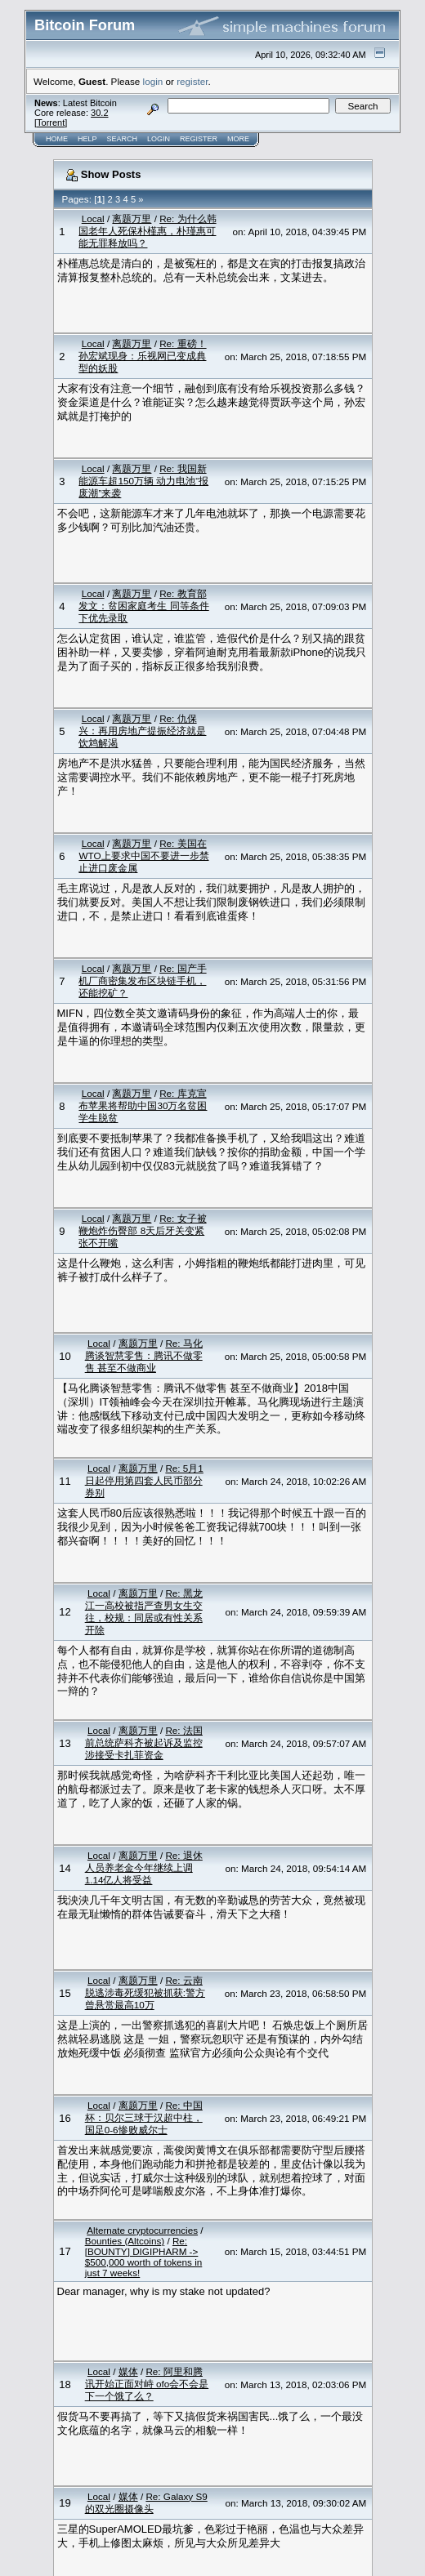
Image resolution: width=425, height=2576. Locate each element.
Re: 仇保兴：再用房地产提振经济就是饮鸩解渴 (142, 730)
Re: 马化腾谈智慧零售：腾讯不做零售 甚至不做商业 (144, 1355)
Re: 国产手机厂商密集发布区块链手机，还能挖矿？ (142, 980)
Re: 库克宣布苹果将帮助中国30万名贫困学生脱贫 (142, 1105)
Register (198, 139)
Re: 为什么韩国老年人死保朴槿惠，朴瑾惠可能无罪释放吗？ (147, 230)
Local (93, 218)
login (153, 81)
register (192, 81)
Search (122, 139)
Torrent (51, 122)
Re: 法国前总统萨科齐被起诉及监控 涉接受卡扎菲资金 (144, 1742)
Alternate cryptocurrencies (142, 2230)
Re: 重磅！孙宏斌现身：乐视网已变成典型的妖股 (142, 355)
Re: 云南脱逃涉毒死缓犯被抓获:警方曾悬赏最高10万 (145, 1992)
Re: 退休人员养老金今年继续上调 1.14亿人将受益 (144, 1867)
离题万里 (131, 218)
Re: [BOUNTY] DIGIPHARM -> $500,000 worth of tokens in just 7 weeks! (144, 2256)
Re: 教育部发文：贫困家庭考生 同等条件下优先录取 (143, 605)
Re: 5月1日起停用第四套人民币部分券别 (144, 1480)
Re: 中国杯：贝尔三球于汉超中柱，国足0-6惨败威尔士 (144, 2117)
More (238, 139)
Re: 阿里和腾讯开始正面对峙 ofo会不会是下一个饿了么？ (147, 2383)
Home (57, 139)
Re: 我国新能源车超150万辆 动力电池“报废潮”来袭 (143, 480)
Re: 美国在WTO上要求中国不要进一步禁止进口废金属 (143, 855)
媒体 (128, 2371)
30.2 (99, 113)
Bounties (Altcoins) (124, 2240)
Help (87, 139)
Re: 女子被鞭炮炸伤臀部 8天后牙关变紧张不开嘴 (142, 1230)
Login (158, 139)
